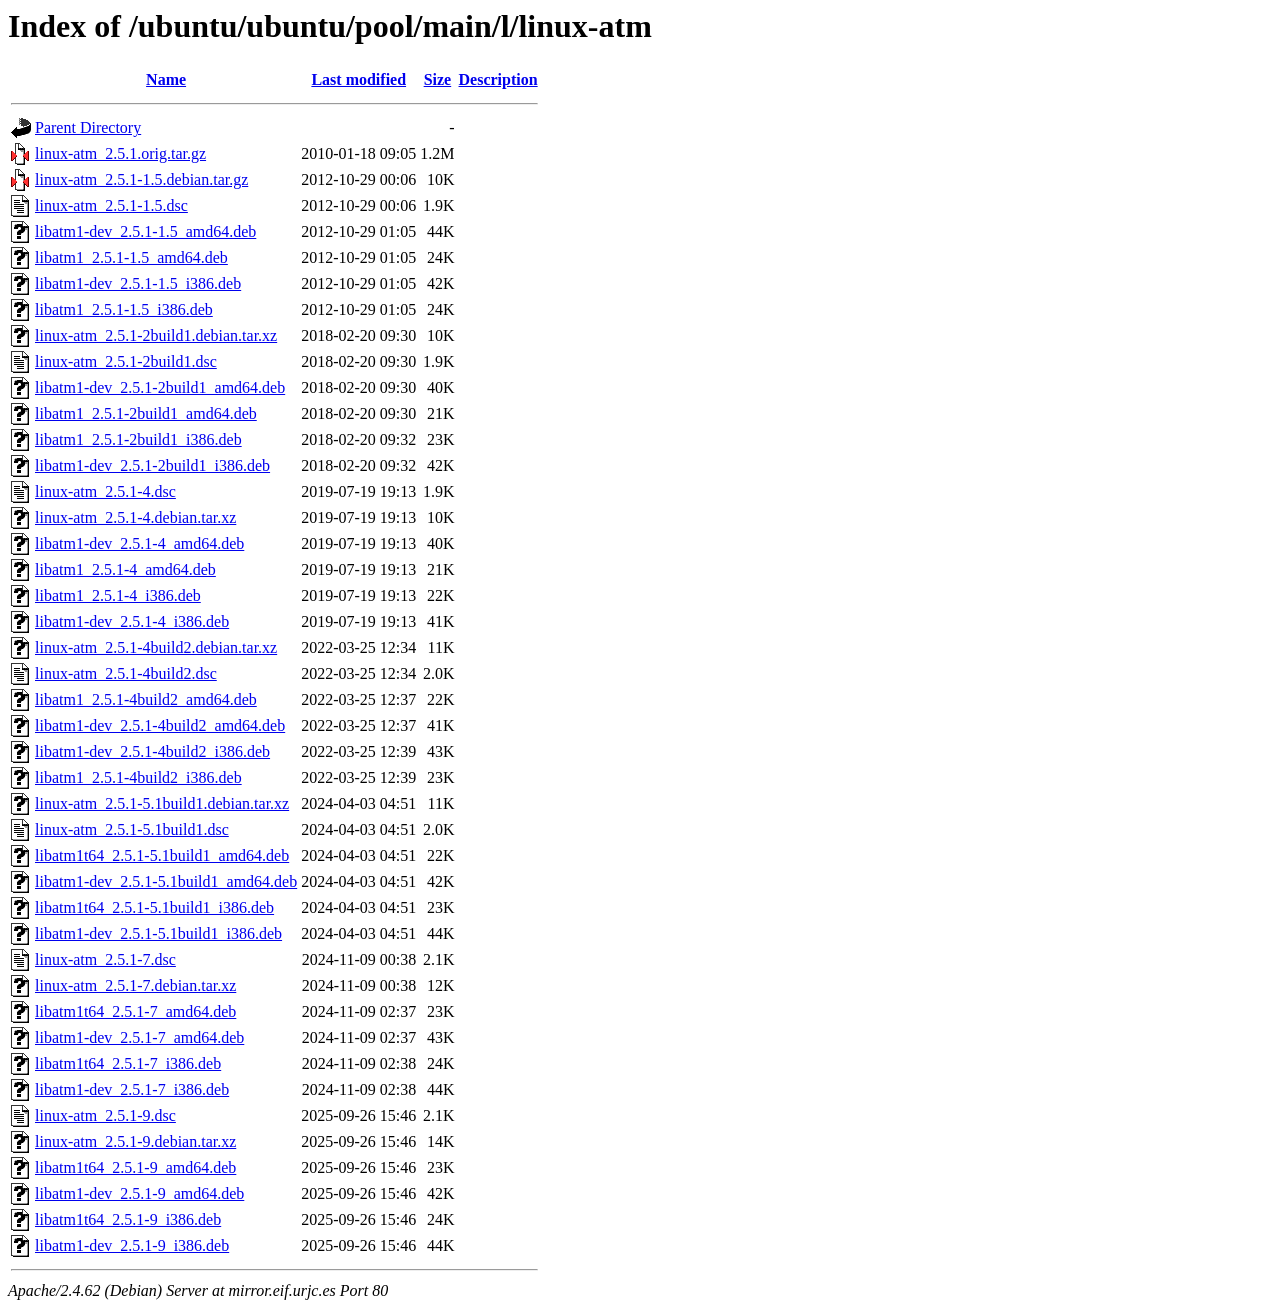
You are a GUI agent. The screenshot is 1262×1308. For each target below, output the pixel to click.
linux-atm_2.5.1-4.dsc (105, 491)
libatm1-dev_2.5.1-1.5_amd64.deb (145, 231)
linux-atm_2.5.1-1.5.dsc (111, 205)
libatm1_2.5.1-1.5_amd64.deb (131, 257)
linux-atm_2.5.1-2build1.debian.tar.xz (156, 335)
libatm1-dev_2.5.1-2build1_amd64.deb (160, 387)
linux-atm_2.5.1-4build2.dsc (126, 673)
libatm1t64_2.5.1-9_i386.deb (128, 1219)
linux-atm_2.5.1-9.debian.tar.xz (135, 1141)
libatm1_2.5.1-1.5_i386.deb (124, 309)
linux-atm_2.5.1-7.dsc (105, 959)
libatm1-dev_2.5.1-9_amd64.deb (139, 1193)
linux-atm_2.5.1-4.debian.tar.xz (135, 517)
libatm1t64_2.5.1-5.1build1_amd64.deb (162, 855)
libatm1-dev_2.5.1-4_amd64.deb (139, 543)
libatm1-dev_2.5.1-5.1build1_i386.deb (158, 933)
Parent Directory (88, 127)
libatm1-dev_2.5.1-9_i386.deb (132, 1245)
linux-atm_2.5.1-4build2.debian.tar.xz (156, 647)
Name (166, 79)
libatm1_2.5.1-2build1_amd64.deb (146, 413)
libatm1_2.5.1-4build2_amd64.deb (146, 699)
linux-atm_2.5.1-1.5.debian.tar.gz (141, 179)
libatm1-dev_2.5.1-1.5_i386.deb (138, 283)
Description (498, 79)
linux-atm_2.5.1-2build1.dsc (126, 361)
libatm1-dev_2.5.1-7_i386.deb (132, 1089)
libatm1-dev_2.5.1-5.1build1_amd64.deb (166, 881)
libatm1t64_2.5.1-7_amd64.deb (135, 1011)
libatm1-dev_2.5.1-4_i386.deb (132, 621)
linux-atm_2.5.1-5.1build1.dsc (132, 829)
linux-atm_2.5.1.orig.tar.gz (120, 153)
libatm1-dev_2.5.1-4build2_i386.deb (152, 751)
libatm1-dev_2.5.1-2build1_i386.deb (152, 465)
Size (438, 79)
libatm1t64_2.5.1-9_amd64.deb (135, 1167)
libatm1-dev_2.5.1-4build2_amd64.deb (160, 725)
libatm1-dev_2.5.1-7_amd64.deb (139, 1037)
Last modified (358, 79)
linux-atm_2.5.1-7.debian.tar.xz (135, 985)
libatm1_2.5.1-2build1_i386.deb (138, 439)
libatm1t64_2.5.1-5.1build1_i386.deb (154, 907)
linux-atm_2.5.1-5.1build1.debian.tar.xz (162, 803)
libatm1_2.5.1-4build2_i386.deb (138, 777)
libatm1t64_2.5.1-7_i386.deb (128, 1063)
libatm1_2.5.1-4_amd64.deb (125, 569)
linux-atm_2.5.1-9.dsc (105, 1115)
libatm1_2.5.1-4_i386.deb (118, 595)
